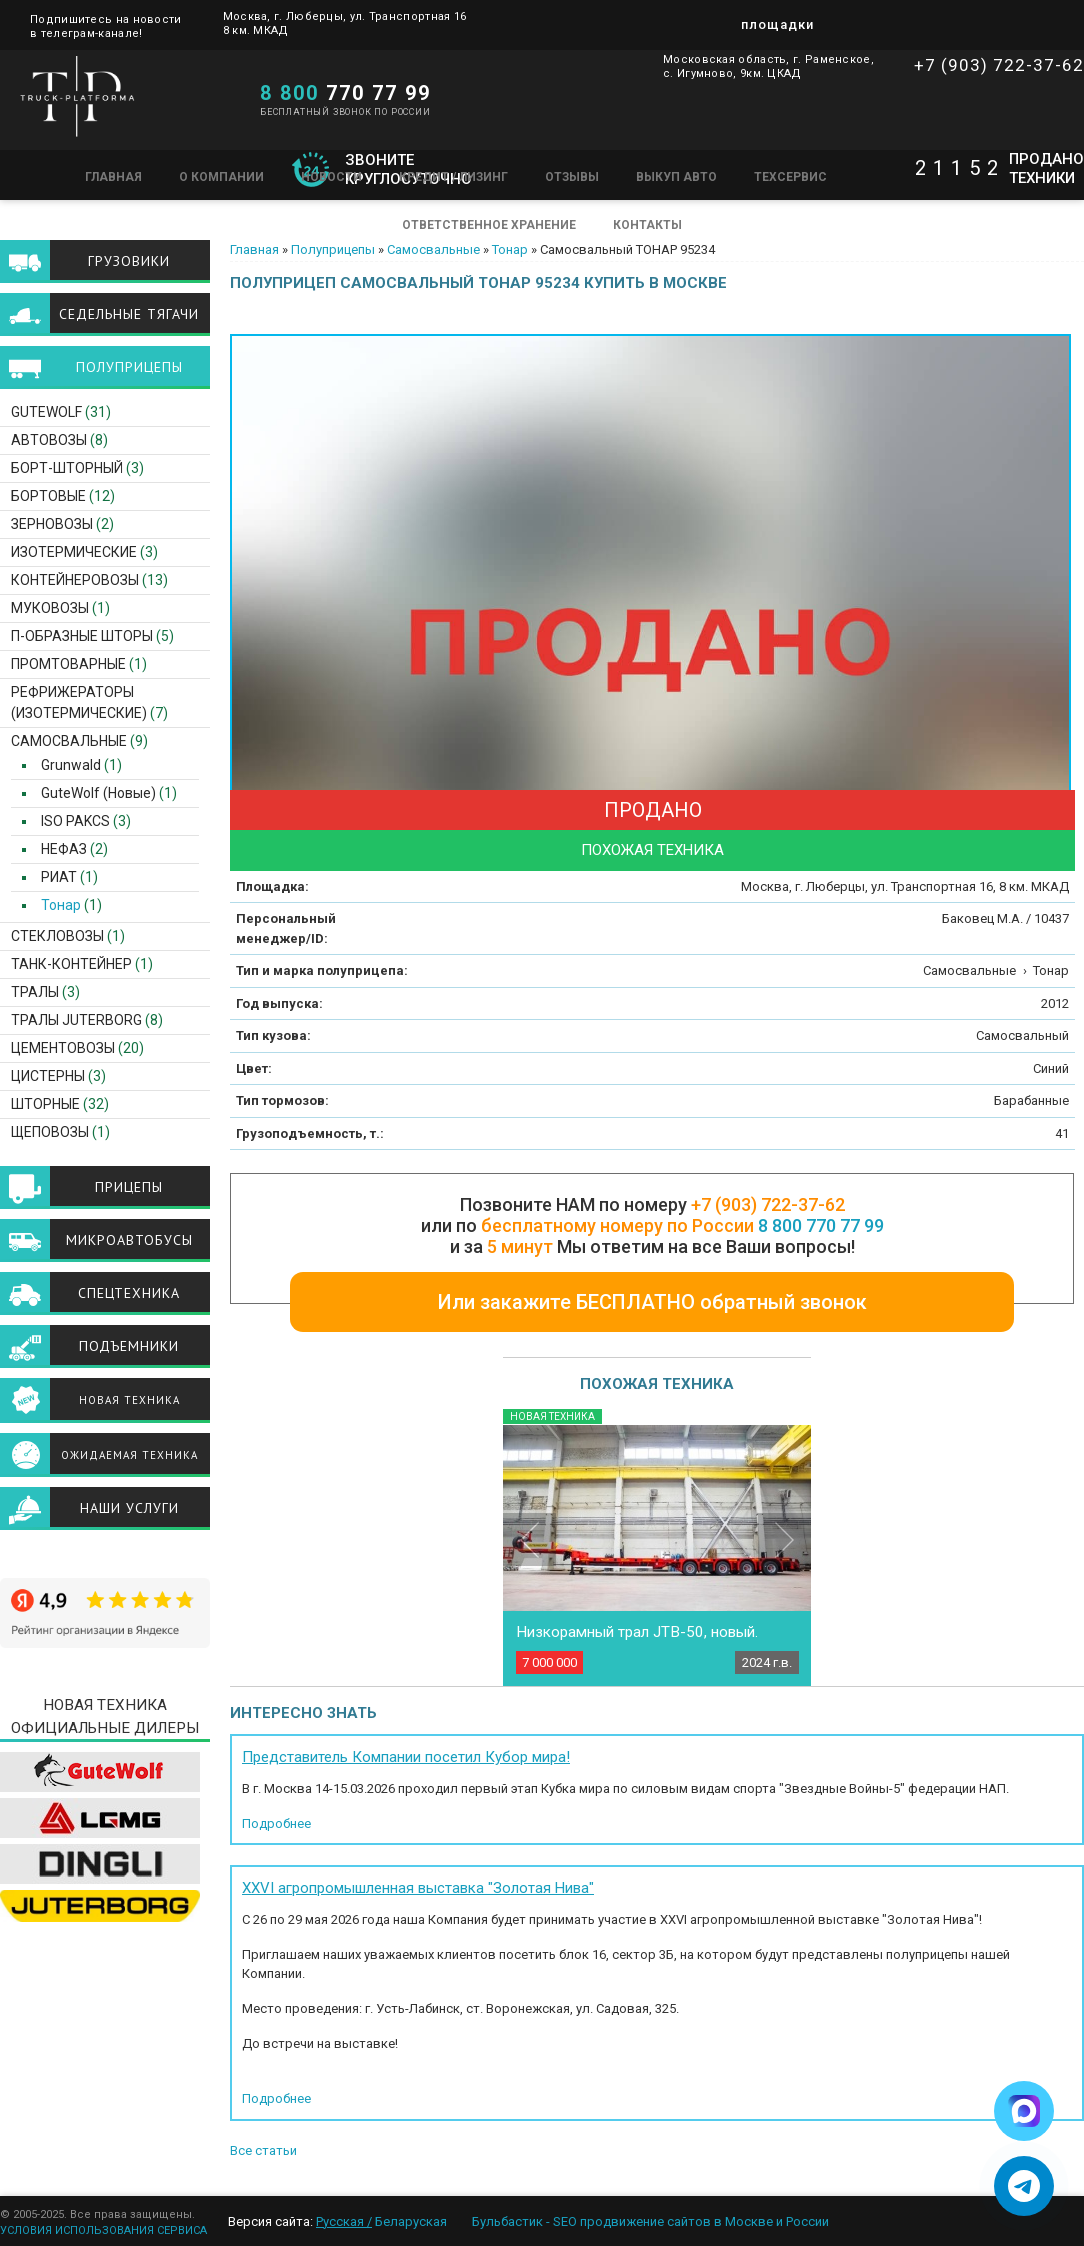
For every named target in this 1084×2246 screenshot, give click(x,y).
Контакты (647, 225)
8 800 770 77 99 (821, 1225)
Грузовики (129, 261)
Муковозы (50, 608)
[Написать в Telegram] (1024, 2186)
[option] (652, 650)
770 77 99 (345, 93)
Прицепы (129, 1187)
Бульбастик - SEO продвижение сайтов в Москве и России (650, 2221)
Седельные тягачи (129, 314)
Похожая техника (652, 850)
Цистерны (48, 1076)
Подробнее (276, 1823)
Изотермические (74, 552)
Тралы (35, 992)
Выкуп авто (676, 177)
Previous (529, 1539)
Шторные (45, 1104)
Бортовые (48, 496)
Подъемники (129, 1346)
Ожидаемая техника (129, 1455)
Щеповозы (50, 1132)
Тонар (510, 249)
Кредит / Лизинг (453, 177)
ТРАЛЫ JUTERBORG (76, 1020)
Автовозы (49, 440)
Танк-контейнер (71, 964)
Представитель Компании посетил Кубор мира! (406, 1757)
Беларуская (411, 2221)
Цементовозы (63, 1048)
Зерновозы (52, 524)
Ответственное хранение (489, 225)
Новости (331, 177)
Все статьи (263, 2150)
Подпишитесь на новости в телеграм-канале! (106, 25)
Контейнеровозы (75, 580)
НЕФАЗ (58, 849)
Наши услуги (129, 1508)
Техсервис (790, 177)
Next (784, 1539)
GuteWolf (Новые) (92, 793)
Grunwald (65, 765)
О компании (221, 177)
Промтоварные (68, 664)
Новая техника (129, 1400)
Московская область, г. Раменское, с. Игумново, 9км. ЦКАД (768, 66)
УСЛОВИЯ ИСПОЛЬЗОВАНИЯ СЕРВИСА (103, 2230)
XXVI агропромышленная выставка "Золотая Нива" (418, 1888)
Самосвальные (433, 249)
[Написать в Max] (1024, 2111)
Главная (113, 177)
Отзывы (572, 177)
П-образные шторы (82, 636)
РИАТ (53, 877)
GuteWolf (46, 412)
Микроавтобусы (129, 1240)
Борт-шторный (67, 468)
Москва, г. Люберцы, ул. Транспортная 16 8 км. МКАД (345, 23)
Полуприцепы (333, 249)
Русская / (344, 2221)
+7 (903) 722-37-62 (999, 65)
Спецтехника (129, 1293)
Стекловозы (57, 936)
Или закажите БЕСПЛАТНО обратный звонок (652, 1302)
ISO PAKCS (69, 821)
